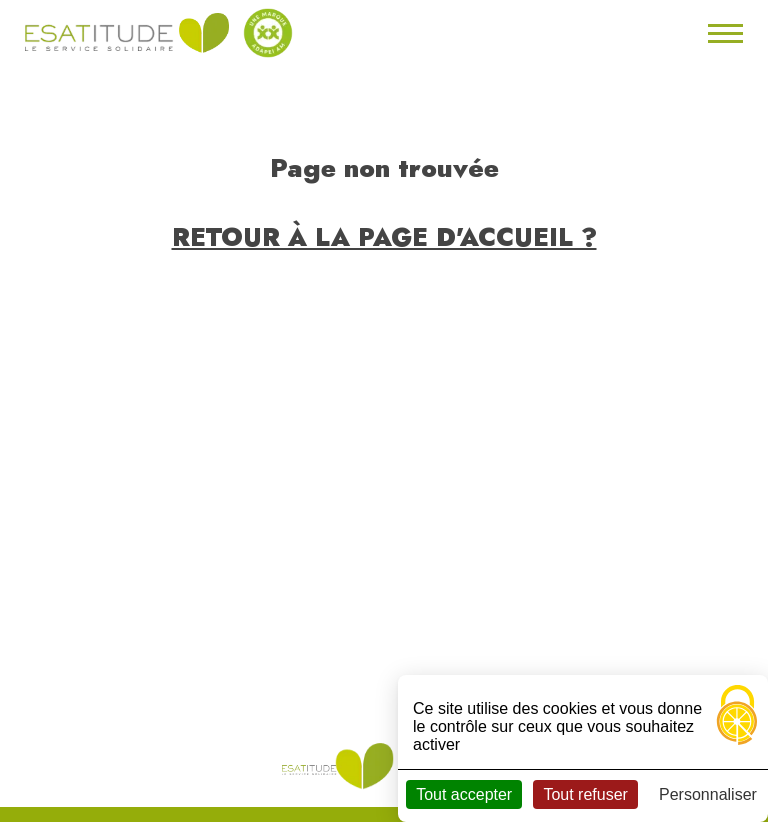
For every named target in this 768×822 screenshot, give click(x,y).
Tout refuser (585, 794)
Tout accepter (464, 794)
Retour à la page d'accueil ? (384, 237)
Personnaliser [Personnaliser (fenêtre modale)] (708, 794)
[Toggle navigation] (722, 33)
